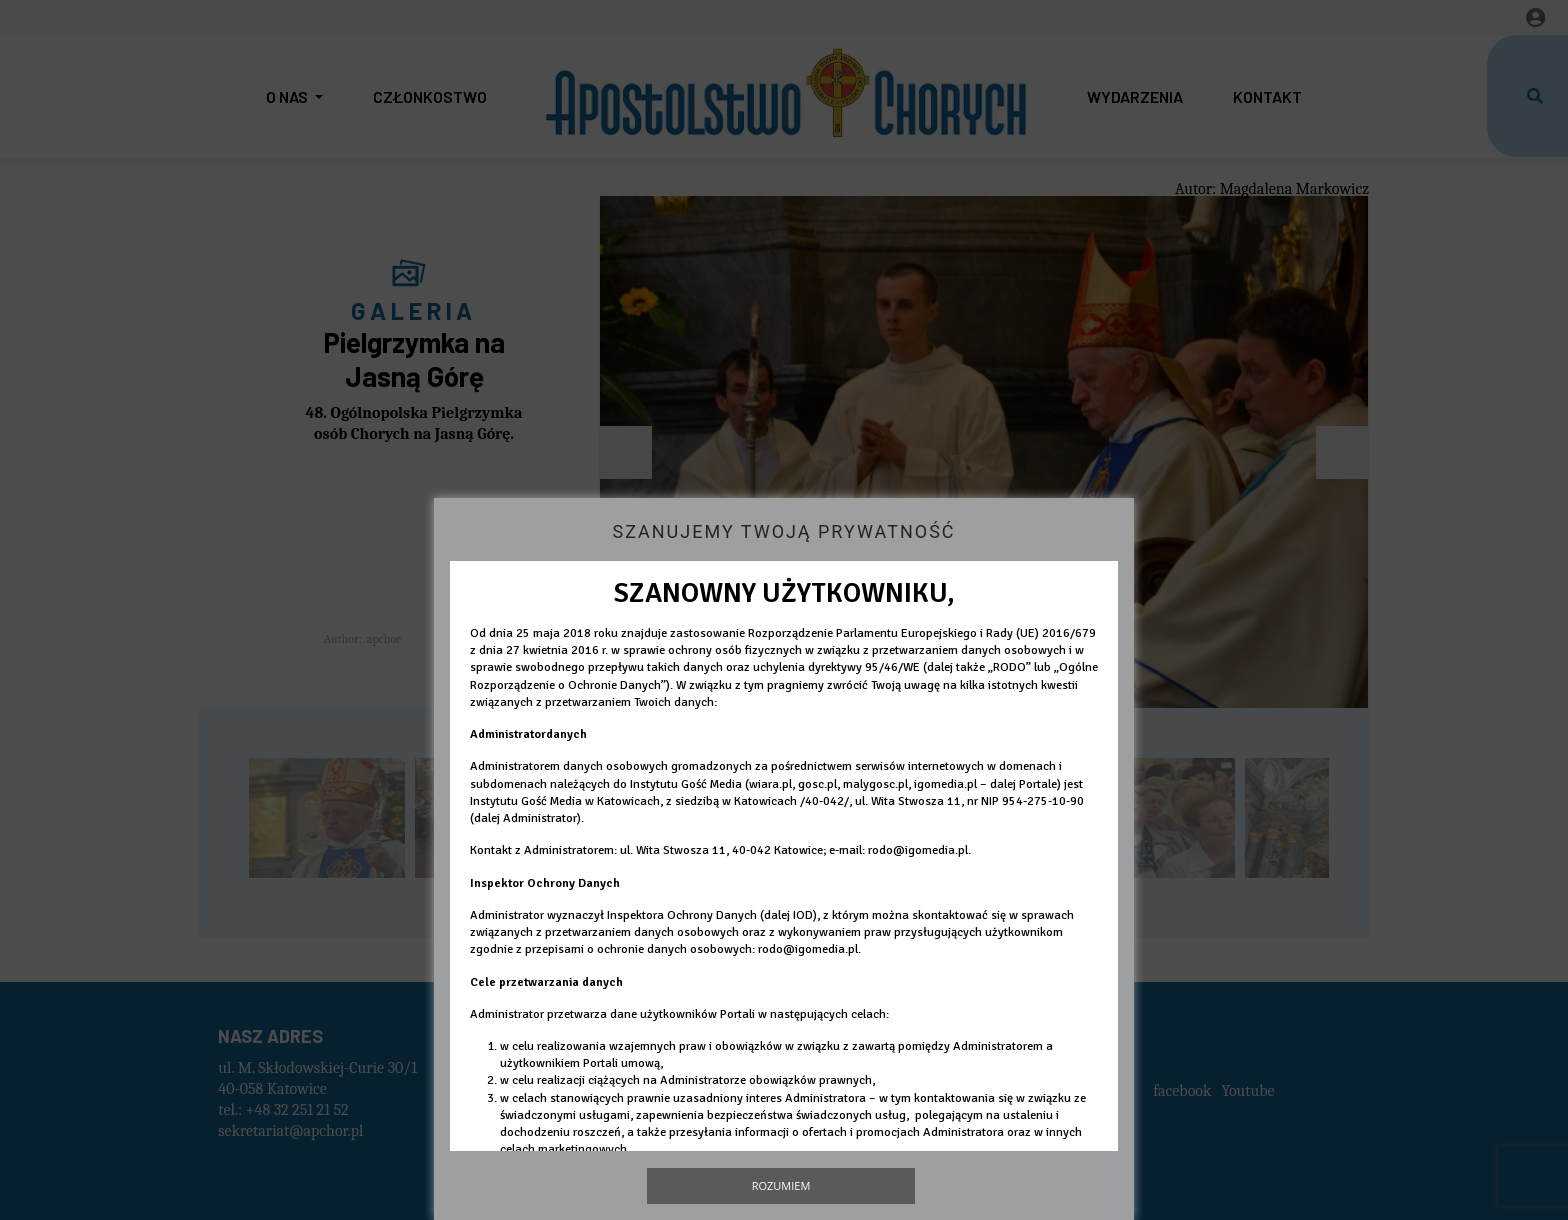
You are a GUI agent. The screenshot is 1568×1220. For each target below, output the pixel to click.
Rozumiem (781, 1185)
